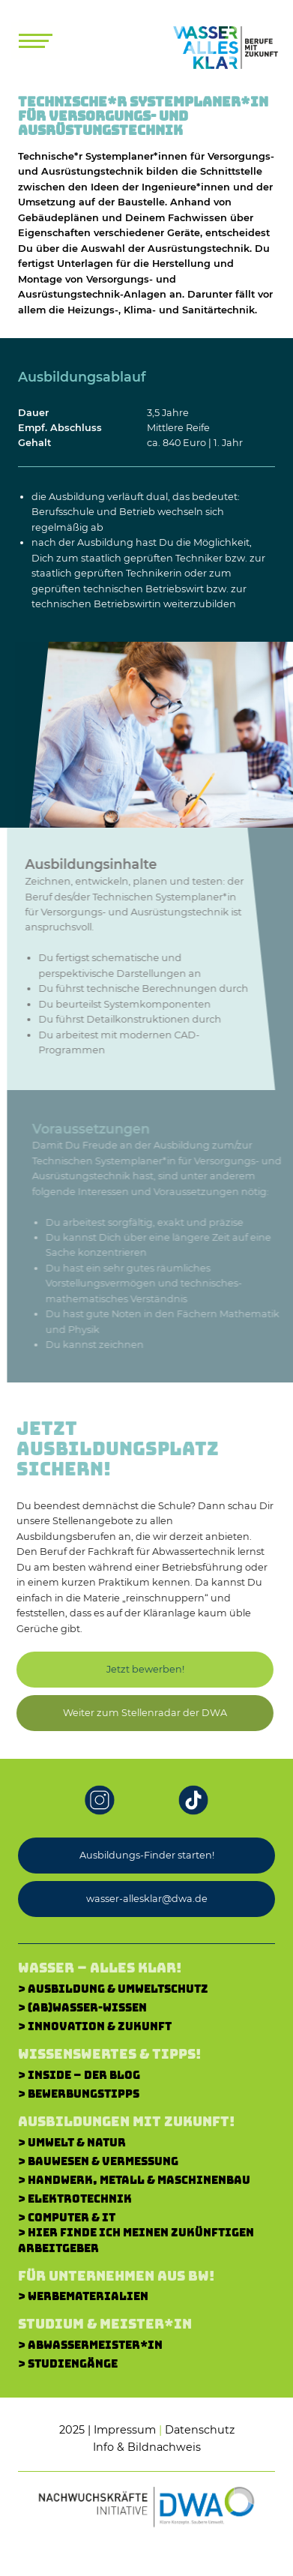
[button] (139, 1713)
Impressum (125, 2430)
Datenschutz (200, 2430)
